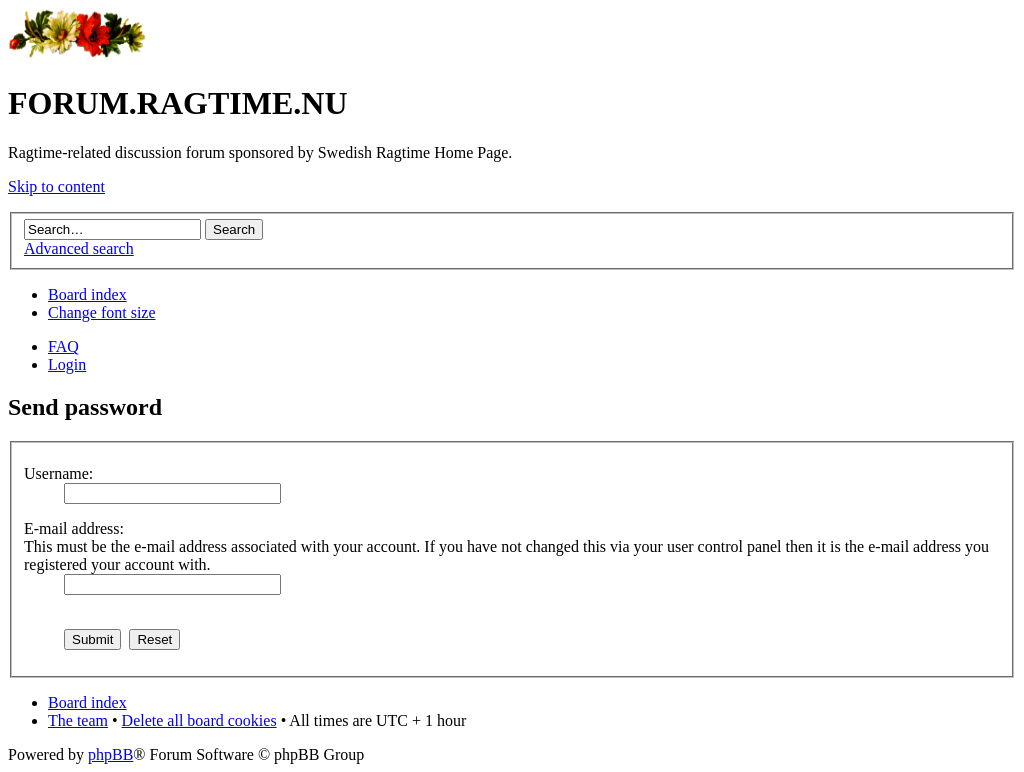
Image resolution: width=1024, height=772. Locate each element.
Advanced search (79, 248)
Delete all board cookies (199, 720)
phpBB (110, 754)
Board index (87, 294)
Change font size (102, 312)
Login (67, 364)
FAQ (63, 346)
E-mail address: (74, 528)
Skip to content (56, 186)
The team (78, 720)
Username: (58, 473)
